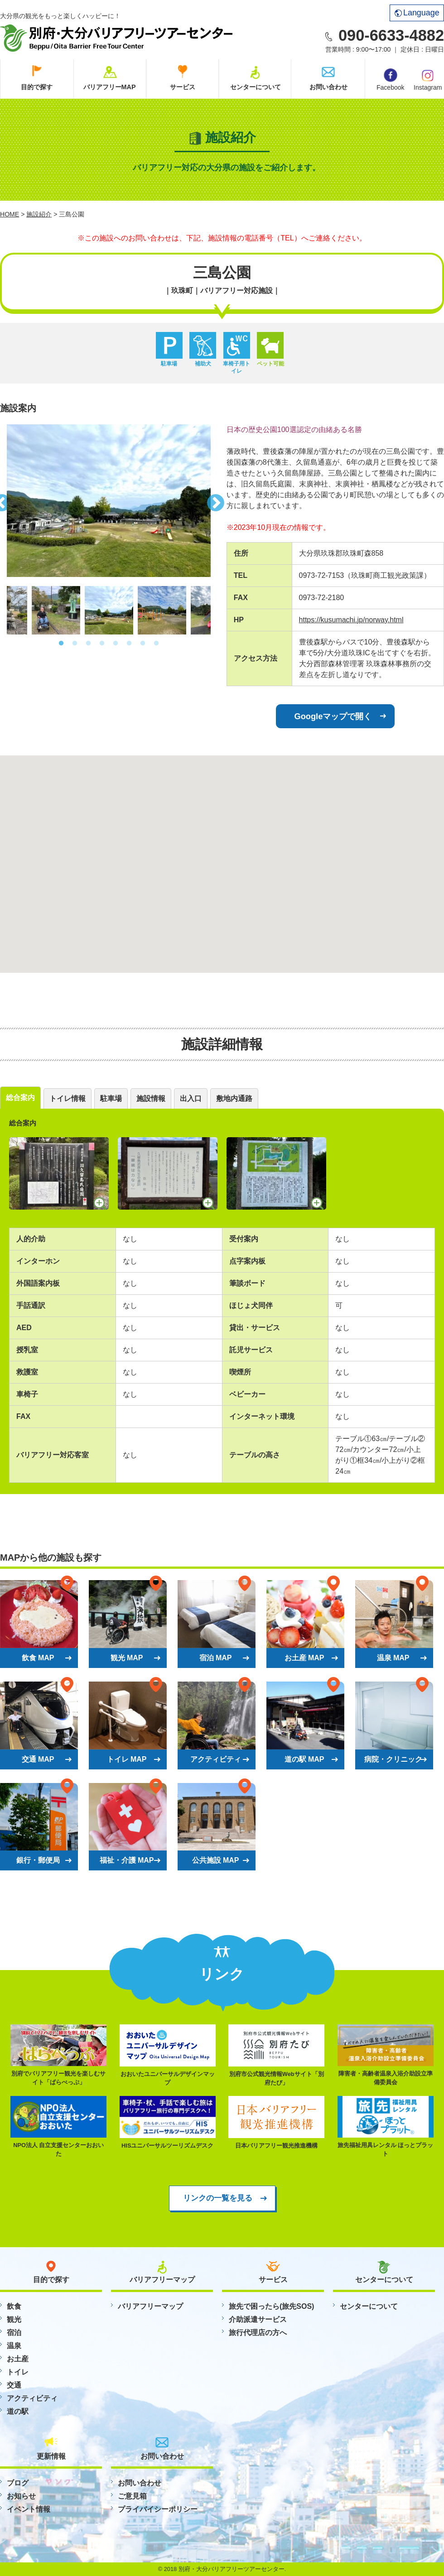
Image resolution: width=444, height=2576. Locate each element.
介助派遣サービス (258, 2319)
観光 (14, 2319)
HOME (9, 214)
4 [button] (101, 643)
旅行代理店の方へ (258, 2332)
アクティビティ (32, 2398)
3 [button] (88, 643)
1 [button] (61, 643)
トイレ (18, 2372)
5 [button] (115, 643)
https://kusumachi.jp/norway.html (351, 620)
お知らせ (21, 2496)
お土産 (18, 2359)
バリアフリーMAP (109, 87)
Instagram (428, 79)
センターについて (255, 87)
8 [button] (156, 643)
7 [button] (142, 643)
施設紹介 (39, 214)
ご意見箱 (132, 2496)
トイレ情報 (67, 1098)
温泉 (14, 2346)
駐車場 (111, 1098)
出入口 (191, 1098)
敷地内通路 (234, 1098)
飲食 (14, 2306)
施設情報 (150, 1098)
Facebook (390, 79)
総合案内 (20, 1097)
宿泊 (14, 2332)
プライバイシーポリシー (158, 2509)
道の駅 (18, 2411)
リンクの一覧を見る (217, 2197)
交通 (14, 2385)
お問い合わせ (328, 87)
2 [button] (74, 643)
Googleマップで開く (333, 716)
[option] (109, 500)
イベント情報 (28, 2509)
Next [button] (217, 500)
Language (417, 12)
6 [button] (129, 643)
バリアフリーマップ (150, 2306)
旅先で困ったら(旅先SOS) (271, 2306)
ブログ (18, 2483)
